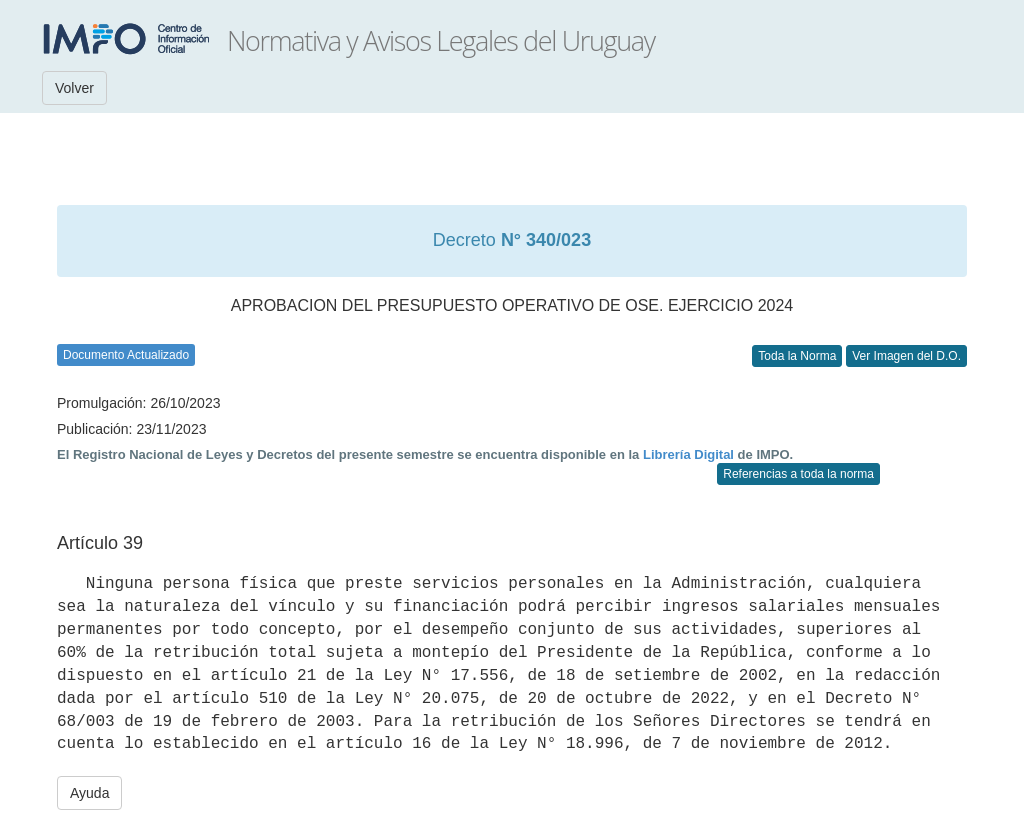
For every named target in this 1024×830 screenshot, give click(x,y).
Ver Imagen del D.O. (906, 356)
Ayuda (89, 793)
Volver (74, 88)
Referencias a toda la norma (798, 474)
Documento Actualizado (126, 355)
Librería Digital (688, 454)
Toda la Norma (797, 356)
